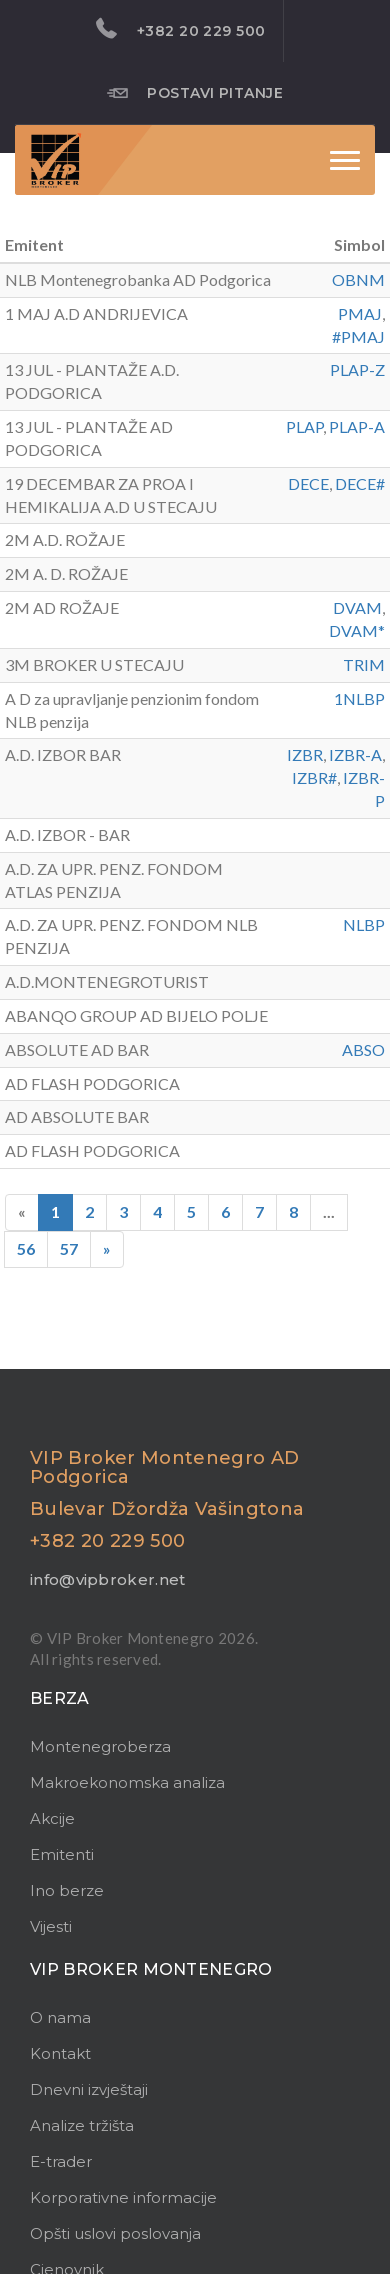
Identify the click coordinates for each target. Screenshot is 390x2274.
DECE (308, 483)
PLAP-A (357, 426)
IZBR (305, 754)
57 (69, 1248)
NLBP (364, 924)
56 (26, 1248)
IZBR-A (355, 754)
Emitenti (62, 1854)
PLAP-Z (357, 369)
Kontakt (60, 2053)
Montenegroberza (100, 1746)
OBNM (358, 279)
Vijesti (51, 1926)
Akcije (52, 1818)
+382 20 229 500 (181, 29)
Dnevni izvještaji (89, 2089)
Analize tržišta (82, 2125)
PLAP (304, 426)
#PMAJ (358, 336)
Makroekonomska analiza (127, 1782)
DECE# (360, 483)
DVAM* (357, 630)
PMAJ (360, 313)
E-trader (61, 2161)
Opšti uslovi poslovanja (115, 2233)
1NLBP (359, 698)
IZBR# (314, 777)
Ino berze (67, 1890)
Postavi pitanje (195, 92)
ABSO (363, 1049)
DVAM (357, 607)
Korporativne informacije (123, 2197)
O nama (60, 2017)
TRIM (364, 664)
